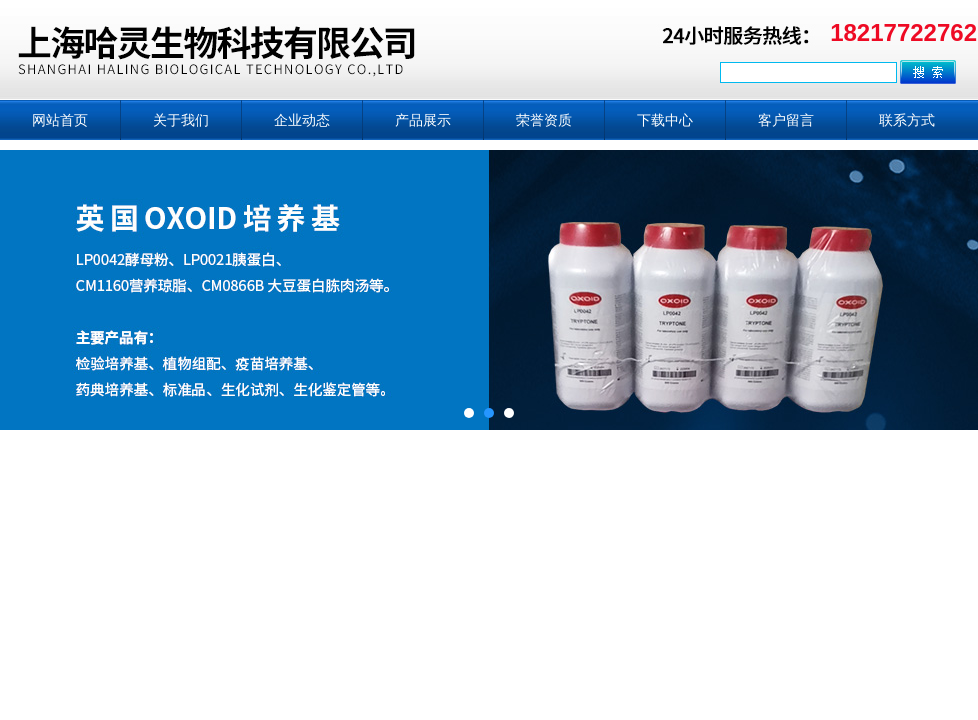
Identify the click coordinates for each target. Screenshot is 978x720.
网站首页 (60, 120)
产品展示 (423, 120)
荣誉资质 (544, 120)
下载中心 (665, 120)
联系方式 (907, 120)
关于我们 (181, 120)
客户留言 (786, 120)
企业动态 (302, 120)
